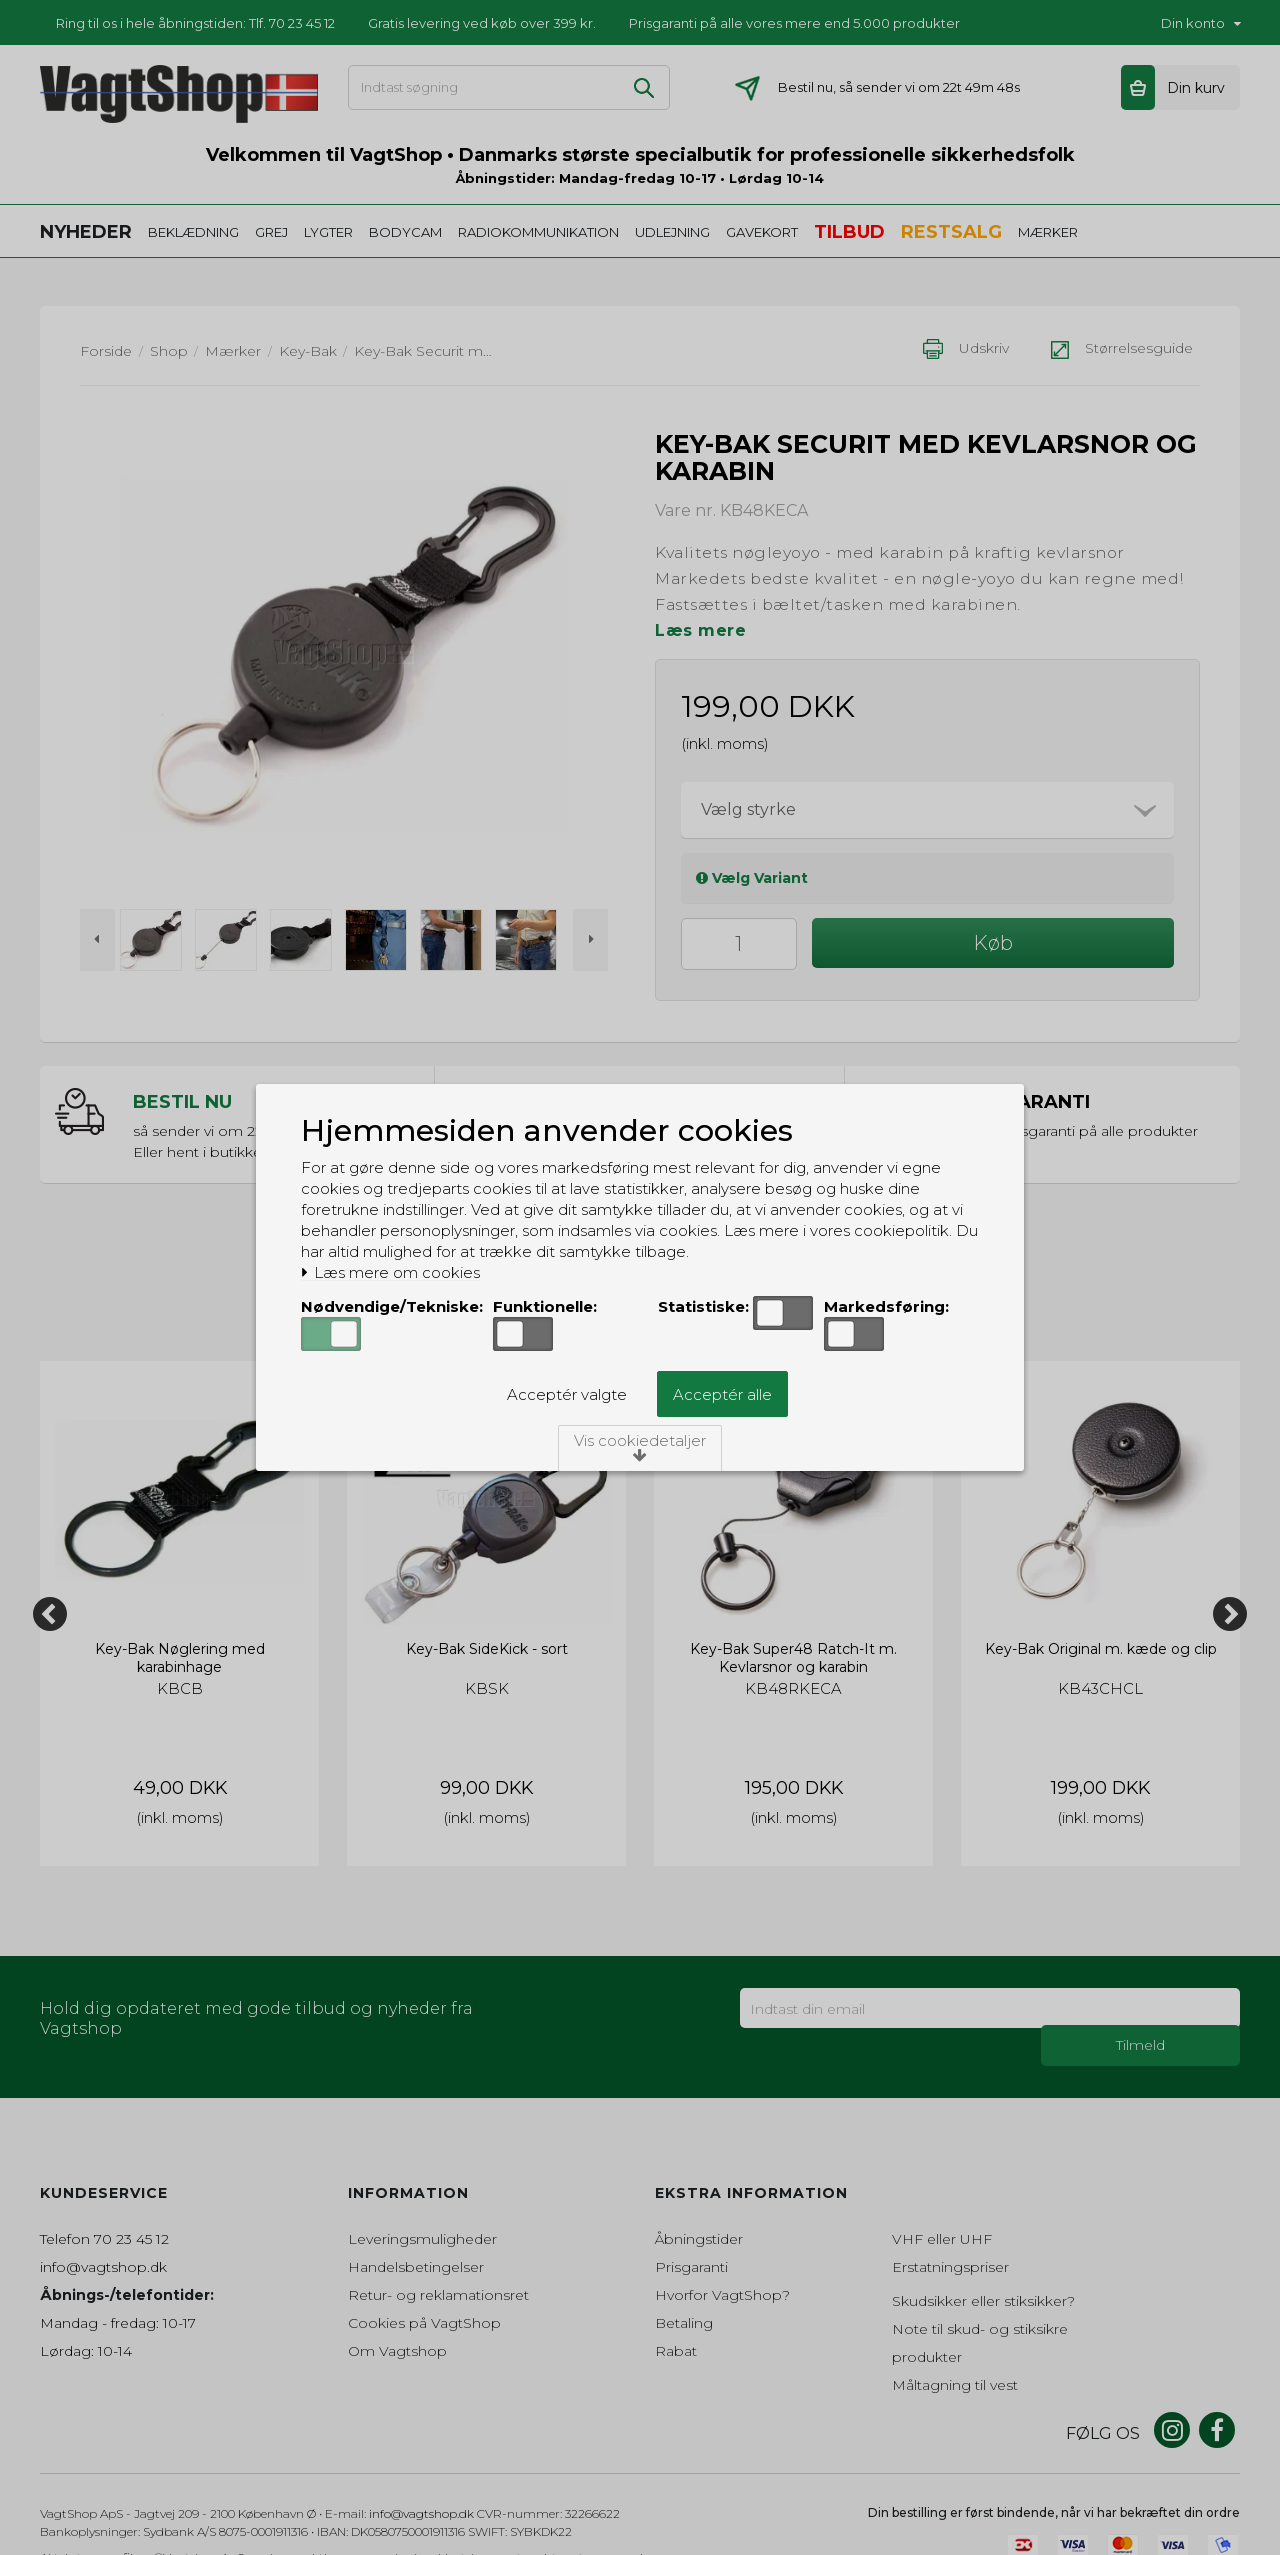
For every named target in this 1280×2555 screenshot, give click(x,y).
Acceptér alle (722, 1394)
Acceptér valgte (567, 1394)
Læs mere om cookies (390, 1273)
